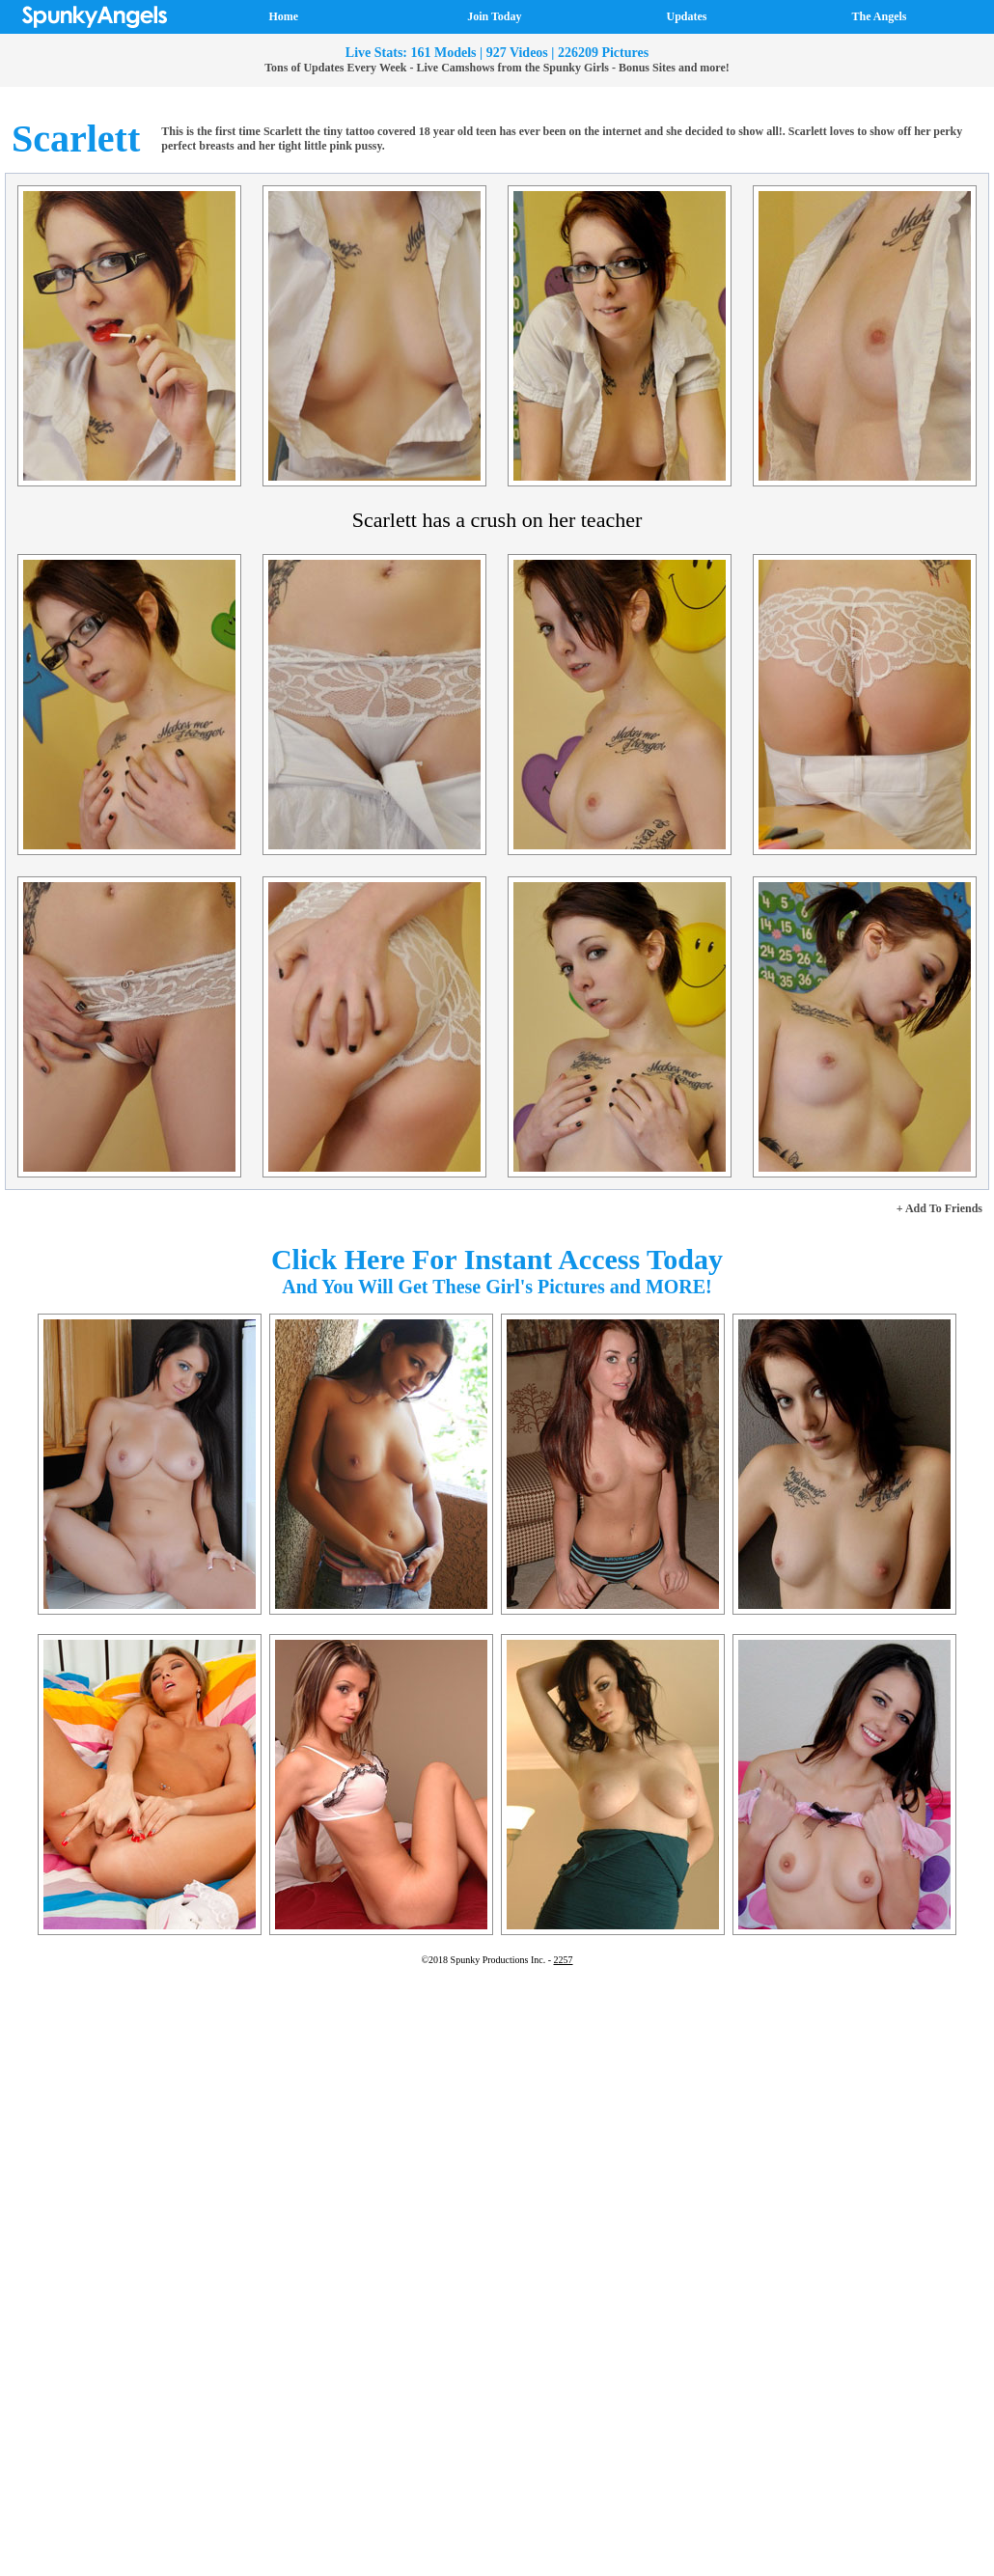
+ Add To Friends (939, 1208)
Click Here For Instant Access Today (497, 1259)
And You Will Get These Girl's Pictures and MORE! (497, 1286)
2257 (563, 1959)
